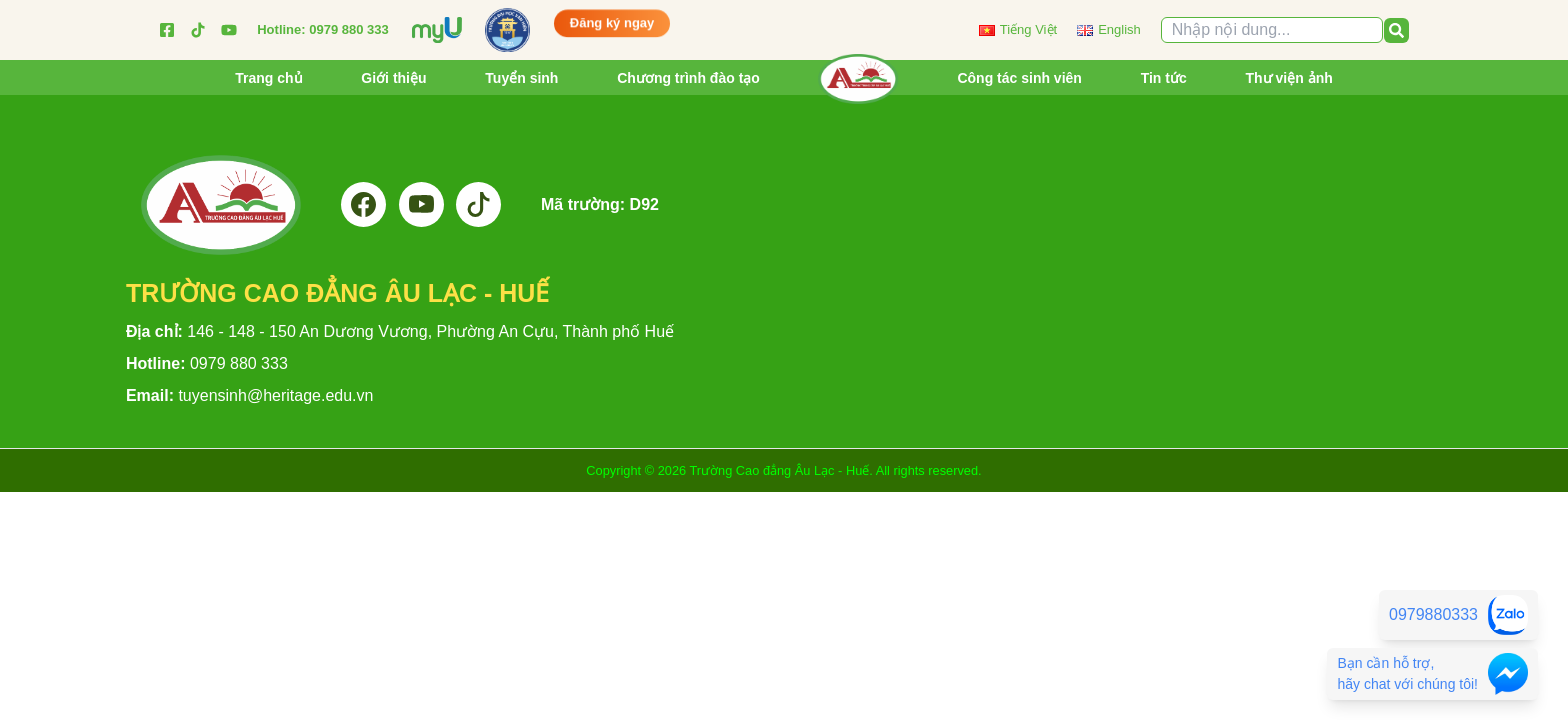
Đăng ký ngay (612, 22)
